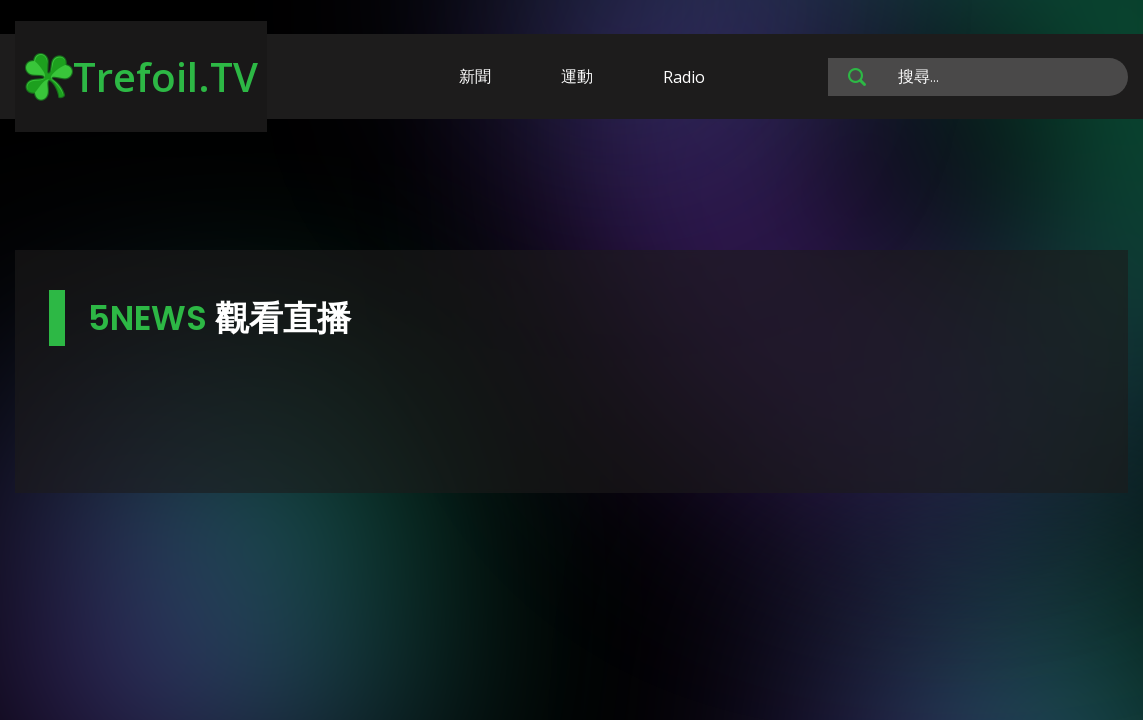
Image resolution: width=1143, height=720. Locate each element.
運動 (577, 76)
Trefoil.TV (141, 76)
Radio (684, 77)
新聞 (475, 76)
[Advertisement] (572, 188)
